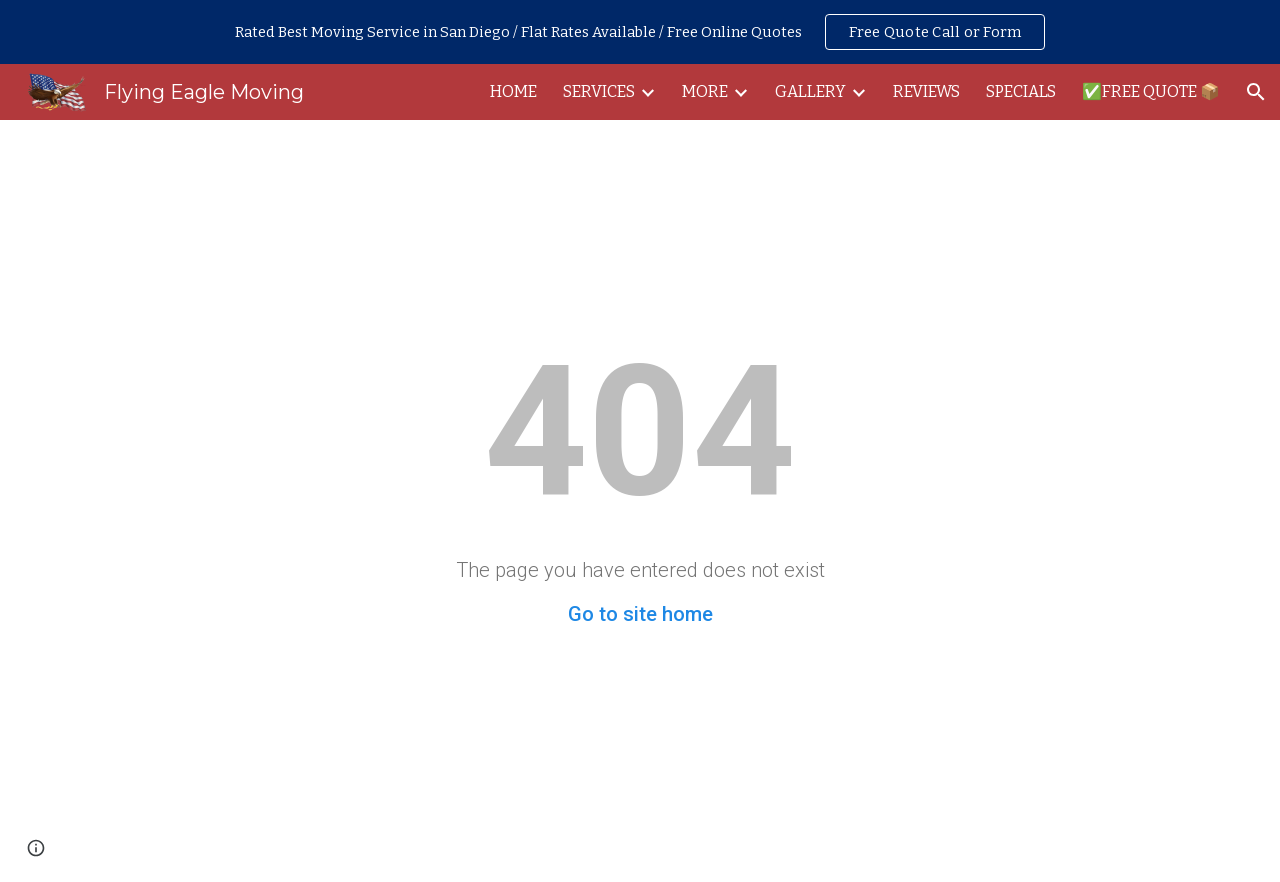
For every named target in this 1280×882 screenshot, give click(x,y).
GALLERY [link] (810, 91)
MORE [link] (705, 91)
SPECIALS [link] (1021, 91)
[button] (1256, 92)
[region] (640, 32)
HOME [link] (513, 91)
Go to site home (640, 614)
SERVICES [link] (599, 91)
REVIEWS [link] (926, 91)
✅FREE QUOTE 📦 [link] (1151, 91)
